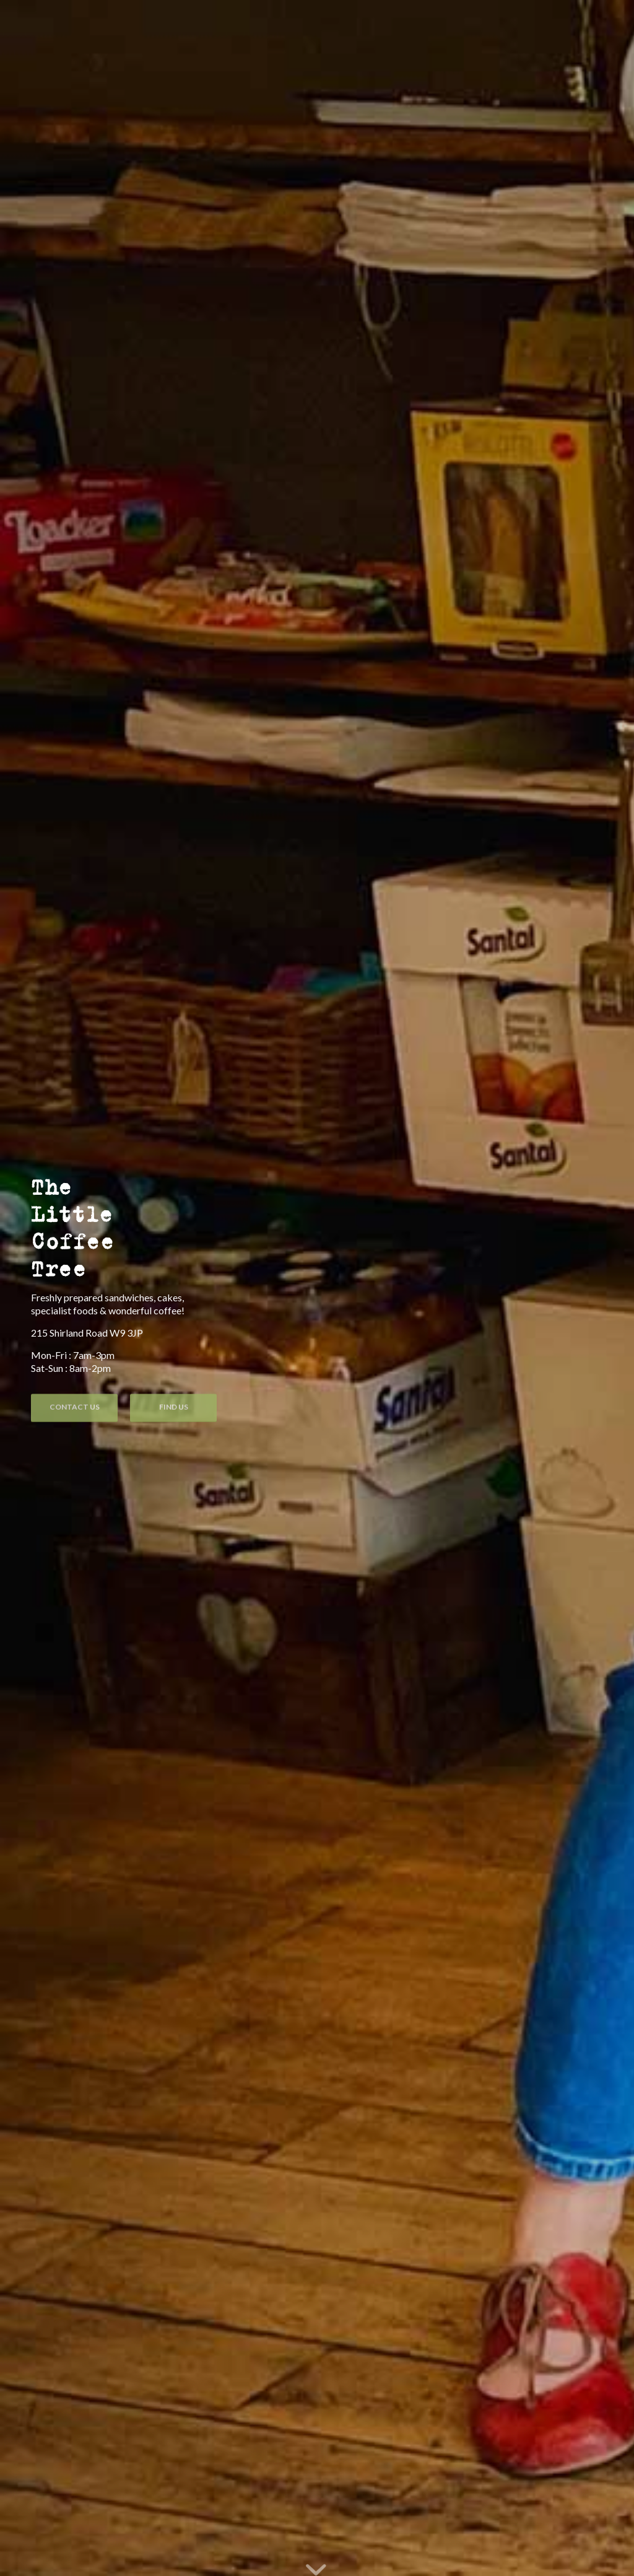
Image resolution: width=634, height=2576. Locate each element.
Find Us (173, 1406)
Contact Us (75, 1406)
